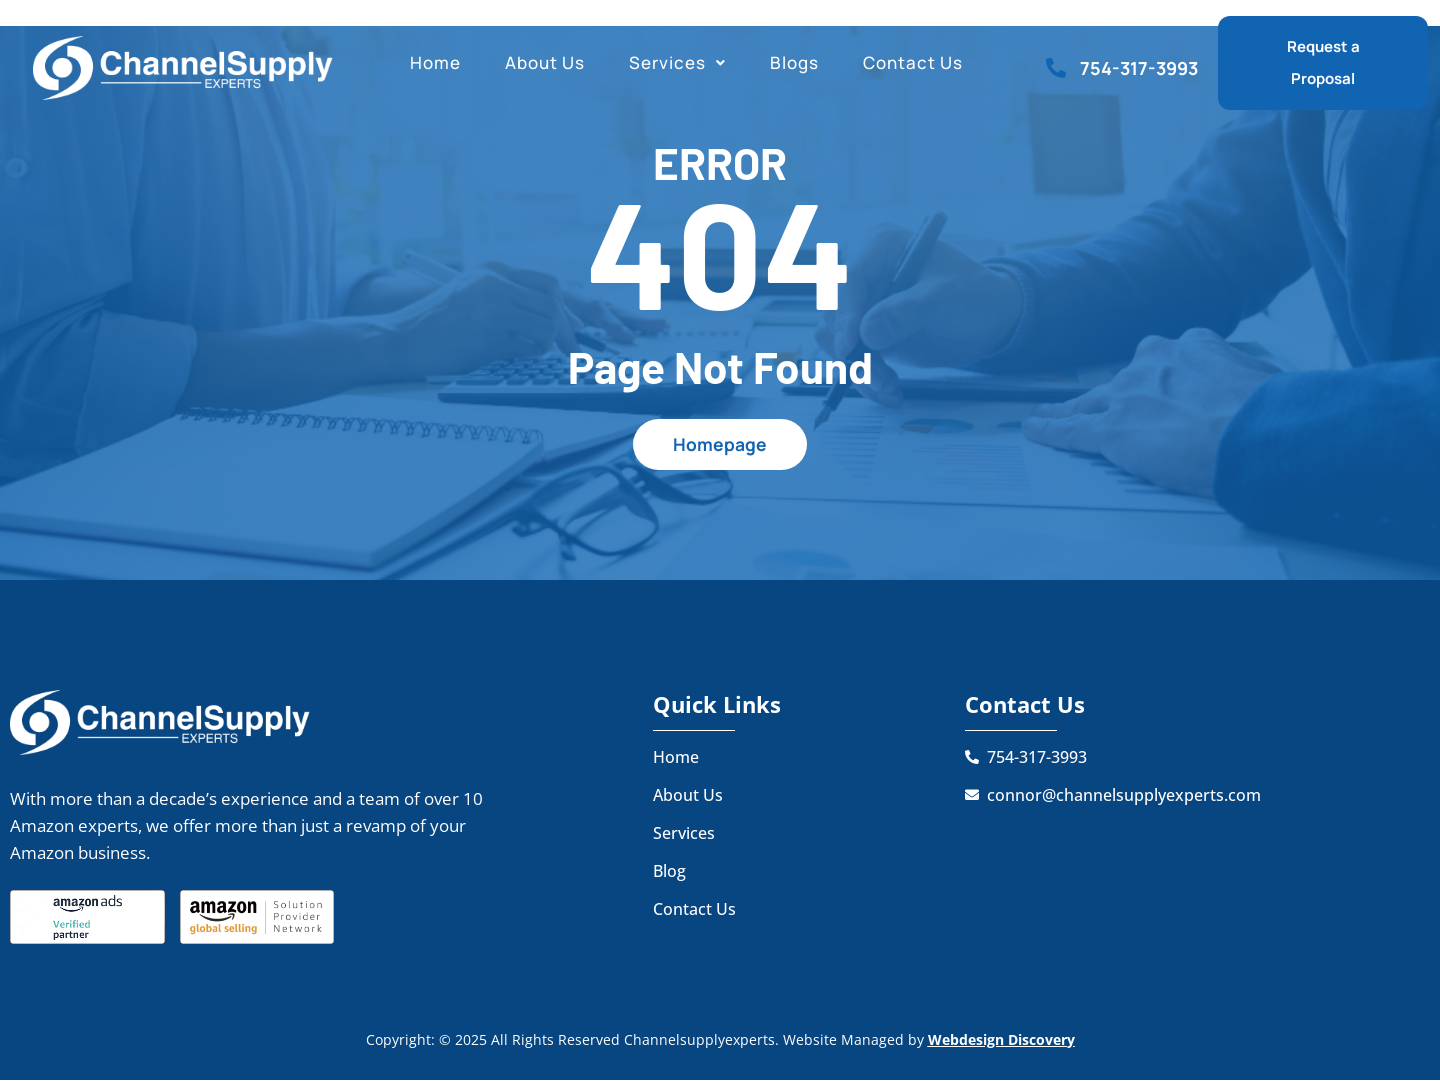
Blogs (794, 62)
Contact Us (913, 62)
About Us (545, 62)
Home (435, 62)
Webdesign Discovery (1001, 1039)
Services (677, 62)
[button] (677, 63)
